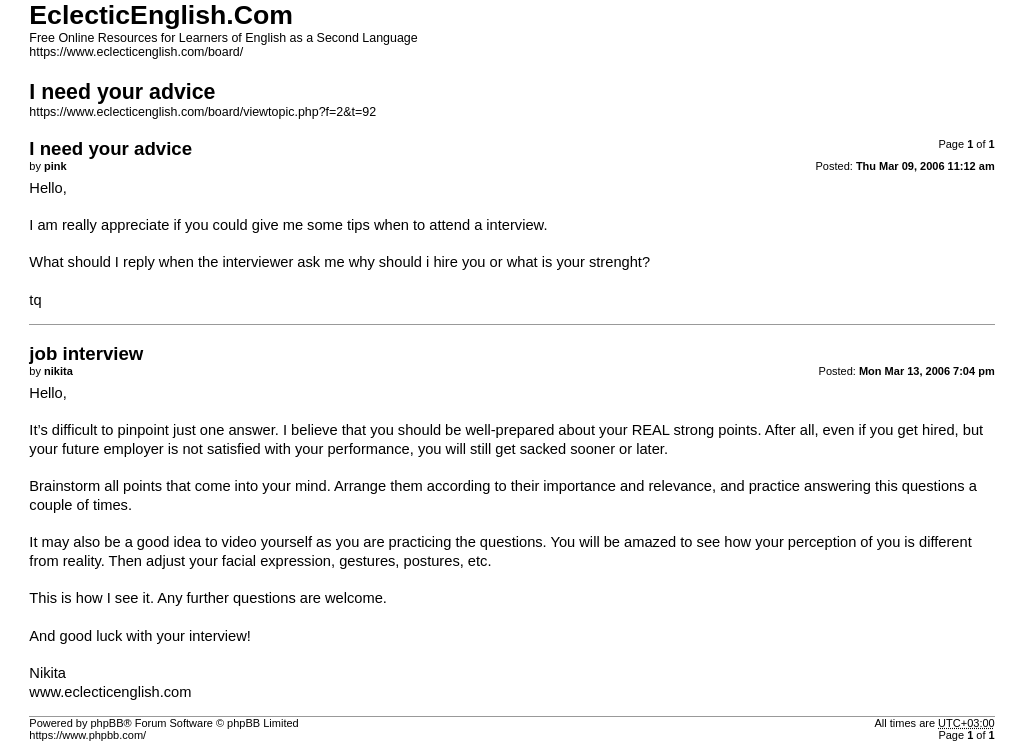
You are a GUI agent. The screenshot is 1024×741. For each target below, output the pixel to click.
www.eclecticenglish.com (110, 692)
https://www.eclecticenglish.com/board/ (136, 52)
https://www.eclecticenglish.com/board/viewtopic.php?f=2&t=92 (202, 112)
